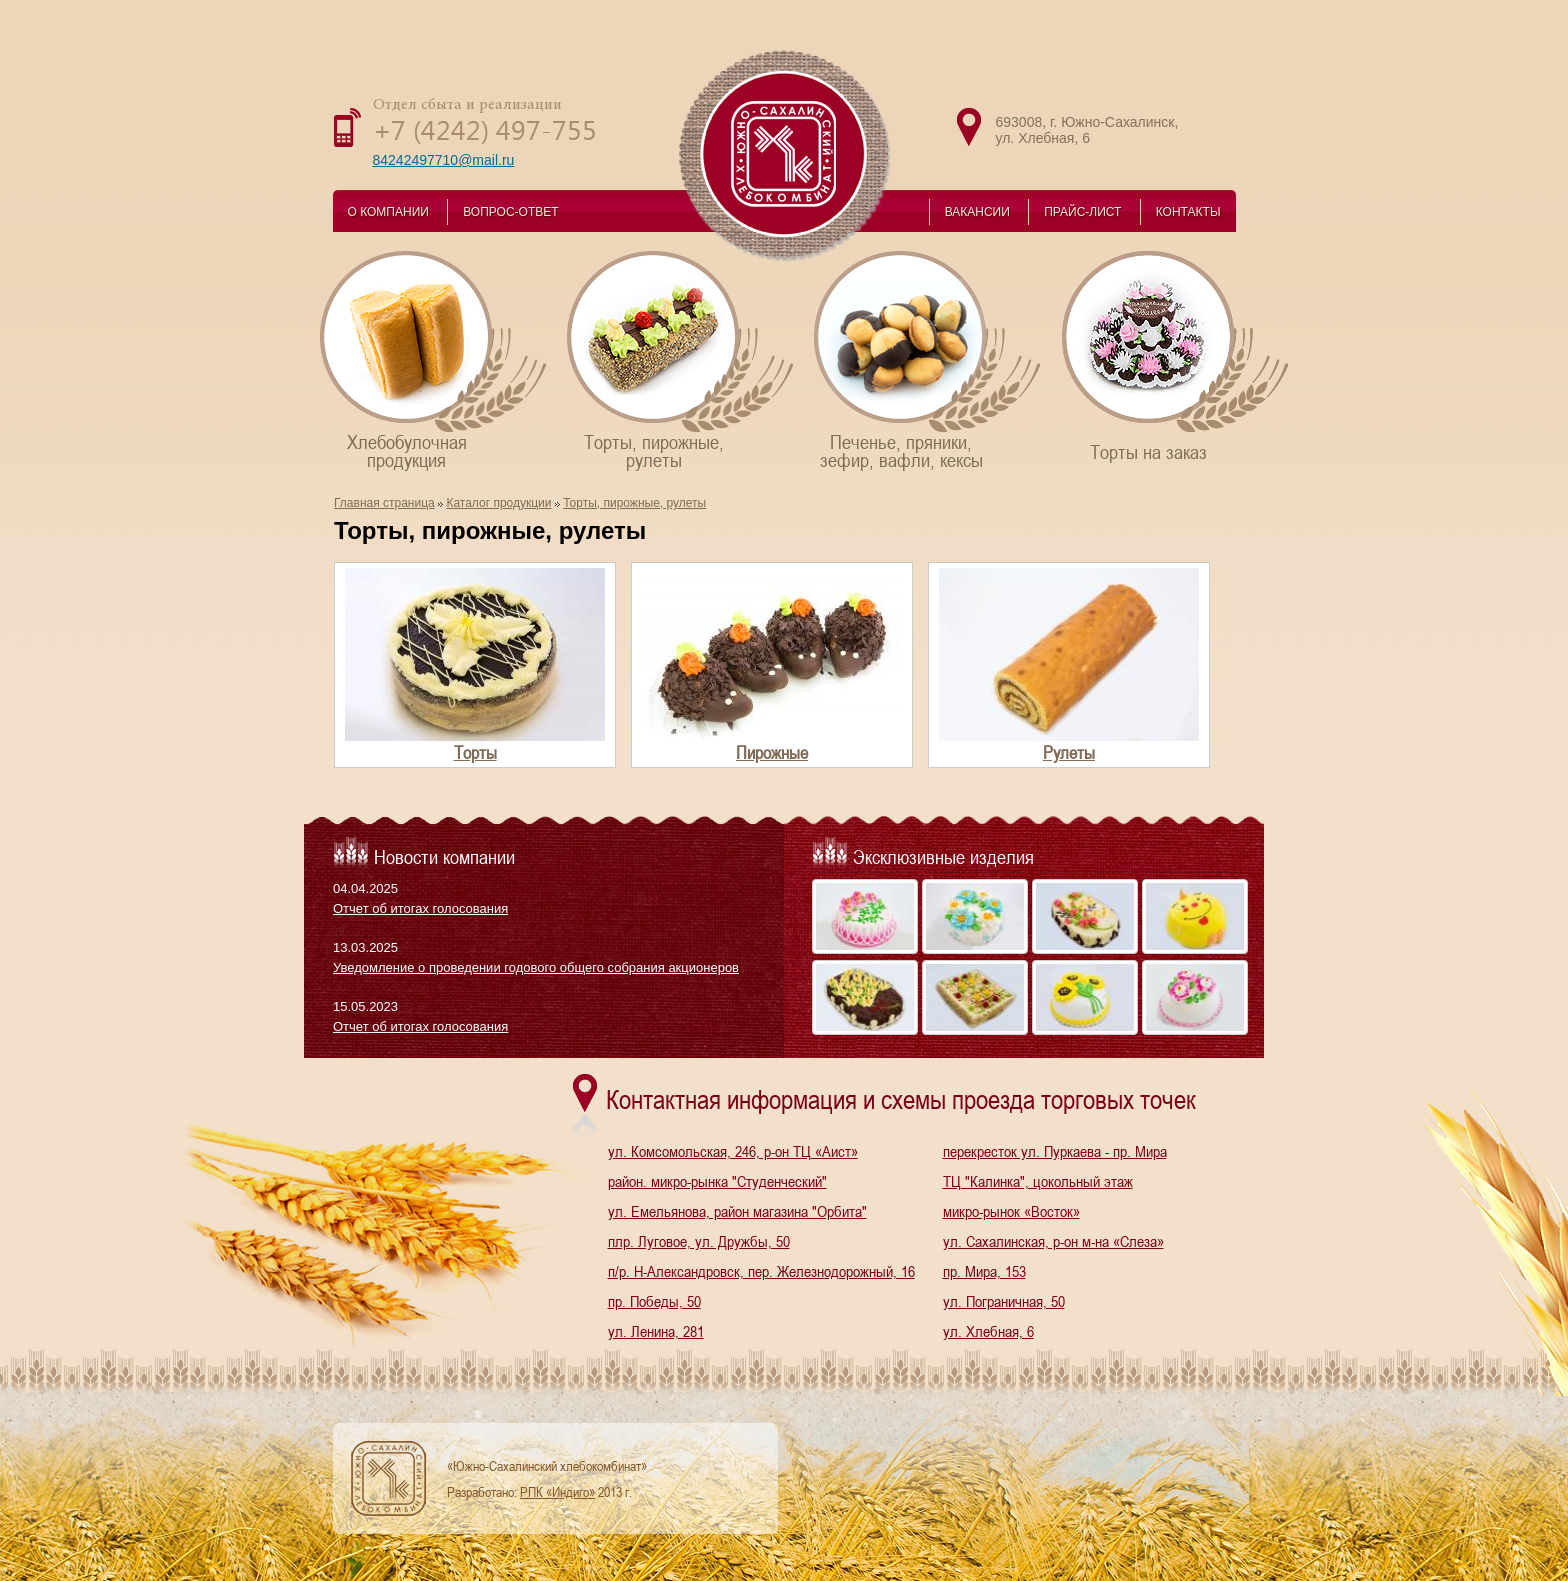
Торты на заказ (1176, 355)
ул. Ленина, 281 (656, 1331)
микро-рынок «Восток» (1011, 1211)
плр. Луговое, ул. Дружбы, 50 (699, 1241)
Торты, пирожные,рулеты (681, 359)
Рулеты (1069, 752)
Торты (475, 752)
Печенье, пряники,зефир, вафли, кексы (928, 359)
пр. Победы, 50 (654, 1301)
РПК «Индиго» (557, 1492)
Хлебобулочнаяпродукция (434, 359)
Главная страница (384, 503)
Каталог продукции (498, 503)
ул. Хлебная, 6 (988, 1331)
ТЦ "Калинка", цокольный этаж (1038, 1181)
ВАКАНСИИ (977, 212)
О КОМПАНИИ (388, 212)
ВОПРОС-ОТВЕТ (510, 212)
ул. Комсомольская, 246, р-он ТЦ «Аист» (733, 1151)
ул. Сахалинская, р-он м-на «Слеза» (1053, 1241)
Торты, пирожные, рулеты (634, 503)
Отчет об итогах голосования (420, 908)
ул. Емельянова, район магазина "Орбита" (737, 1211)
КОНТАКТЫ (1188, 212)
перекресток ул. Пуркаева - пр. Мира (1055, 1151)
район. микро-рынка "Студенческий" (717, 1181)
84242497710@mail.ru (444, 160)
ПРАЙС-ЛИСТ (1082, 212)
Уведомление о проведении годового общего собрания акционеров (536, 967)
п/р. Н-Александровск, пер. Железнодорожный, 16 (761, 1271)
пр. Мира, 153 (984, 1271)
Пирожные (772, 752)
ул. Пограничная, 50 (1004, 1301)
